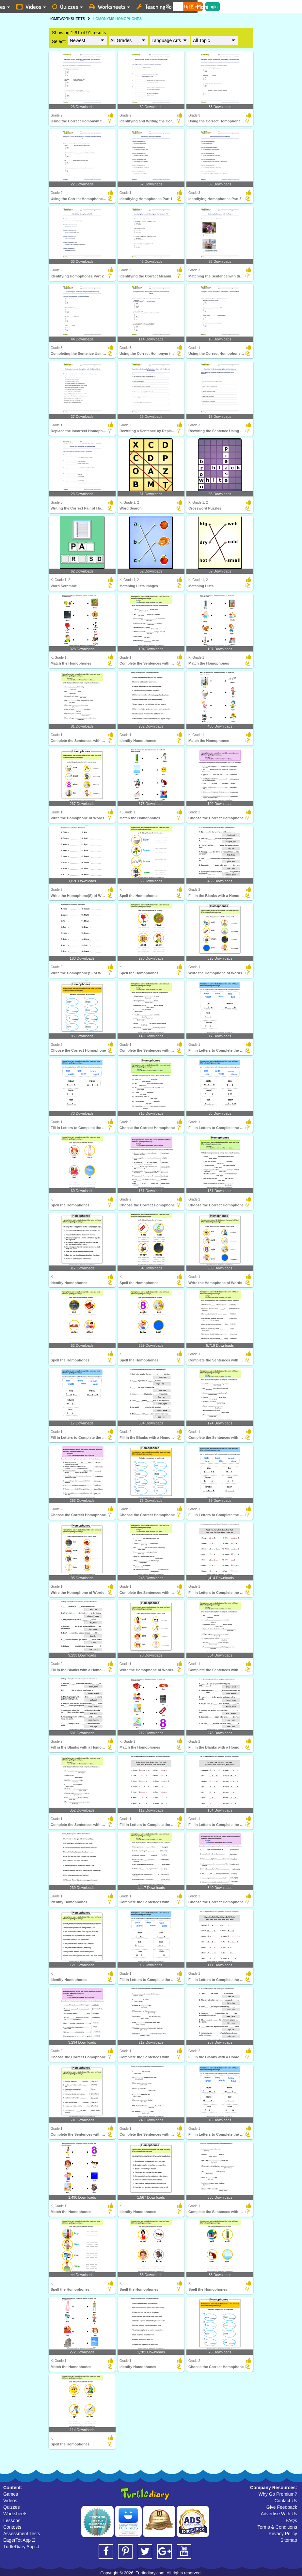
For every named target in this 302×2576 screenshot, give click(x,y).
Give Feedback (281, 2507)
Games (10, 2494)
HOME (54, 19)
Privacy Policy (283, 2533)
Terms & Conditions (277, 2527)
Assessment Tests (21, 2533)
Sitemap (288, 2540)
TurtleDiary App (21, 2546)
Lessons (11, 2520)
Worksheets (15, 2513)
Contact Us (286, 2500)
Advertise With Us (279, 2513)
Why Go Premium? (278, 2494)
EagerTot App (19, 2540)
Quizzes (11, 2507)
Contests (12, 2527)
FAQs (291, 2520)
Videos (10, 2500)
